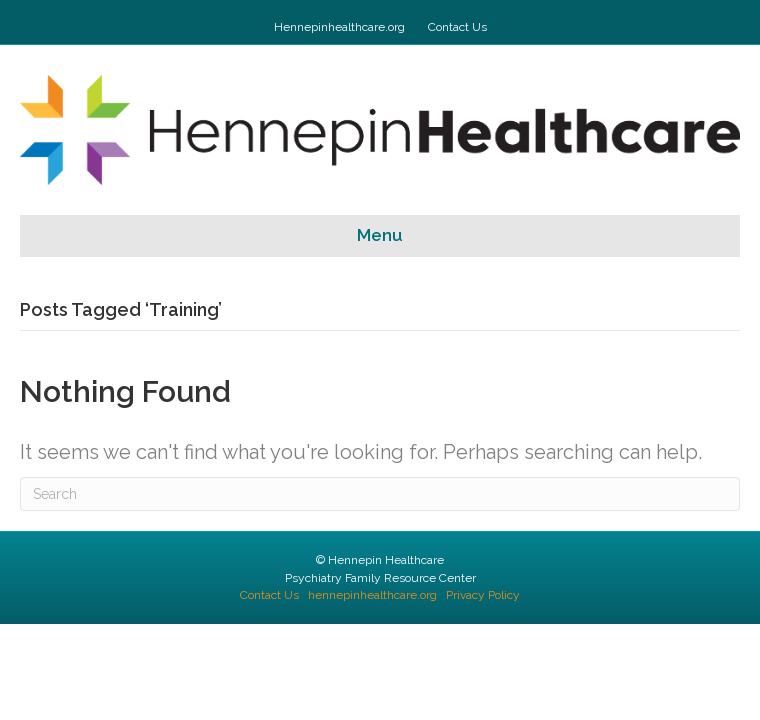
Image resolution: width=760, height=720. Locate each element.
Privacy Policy (483, 595)
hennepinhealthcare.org (372, 595)
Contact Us (457, 27)
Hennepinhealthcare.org (339, 27)
